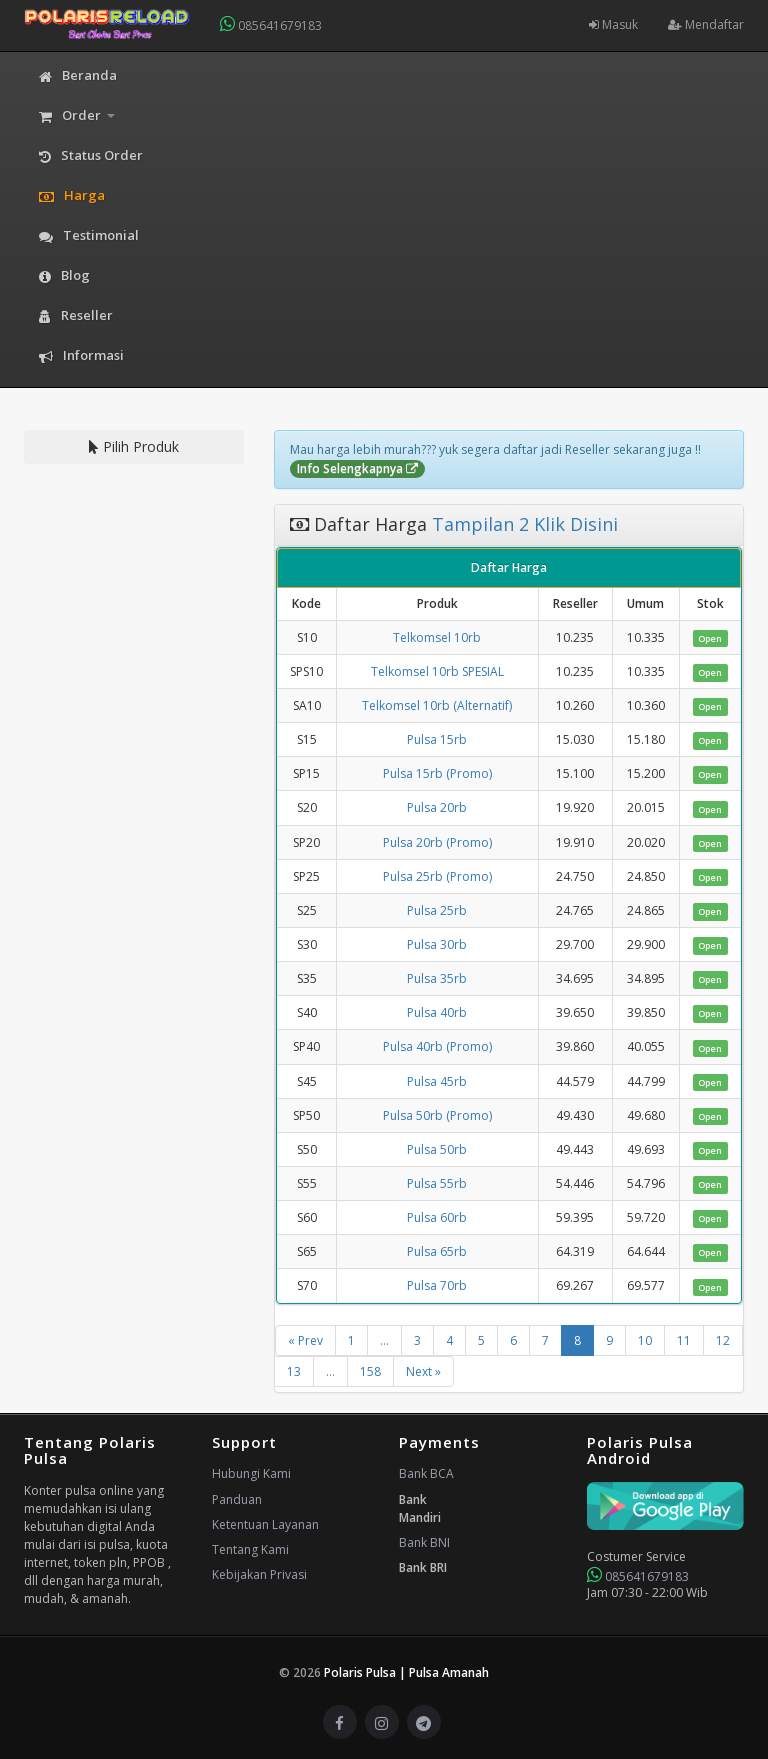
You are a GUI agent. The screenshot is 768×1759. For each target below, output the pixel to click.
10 (645, 1340)
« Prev (305, 1340)
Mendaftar (706, 24)
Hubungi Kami (251, 1473)
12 (723, 1340)
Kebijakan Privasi (259, 1574)
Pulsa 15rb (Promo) (437, 773)
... (384, 1340)
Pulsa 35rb (437, 978)
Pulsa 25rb (437, 910)
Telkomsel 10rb (437, 637)
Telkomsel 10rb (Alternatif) (437, 705)
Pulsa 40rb (437, 1012)
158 (370, 1371)
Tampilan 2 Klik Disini (522, 524)
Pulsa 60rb (437, 1217)
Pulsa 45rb (437, 1081)
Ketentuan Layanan (265, 1524)
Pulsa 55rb (437, 1183)
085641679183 (271, 24)
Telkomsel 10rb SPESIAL (437, 671)
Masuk (613, 24)
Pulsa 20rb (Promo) (437, 842)
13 (294, 1371)
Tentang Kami (250, 1549)
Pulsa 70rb (437, 1285)
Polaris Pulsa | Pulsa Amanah (406, 1672)
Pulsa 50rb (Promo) (437, 1115)
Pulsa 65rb (437, 1251)
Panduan (237, 1499)
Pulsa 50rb (437, 1149)
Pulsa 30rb (437, 944)
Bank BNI (424, 1542)
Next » (423, 1371)
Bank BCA (426, 1473)
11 (684, 1340)
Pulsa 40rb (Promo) (437, 1046)
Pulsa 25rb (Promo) (437, 876)
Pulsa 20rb (437, 807)
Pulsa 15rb (437, 739)
